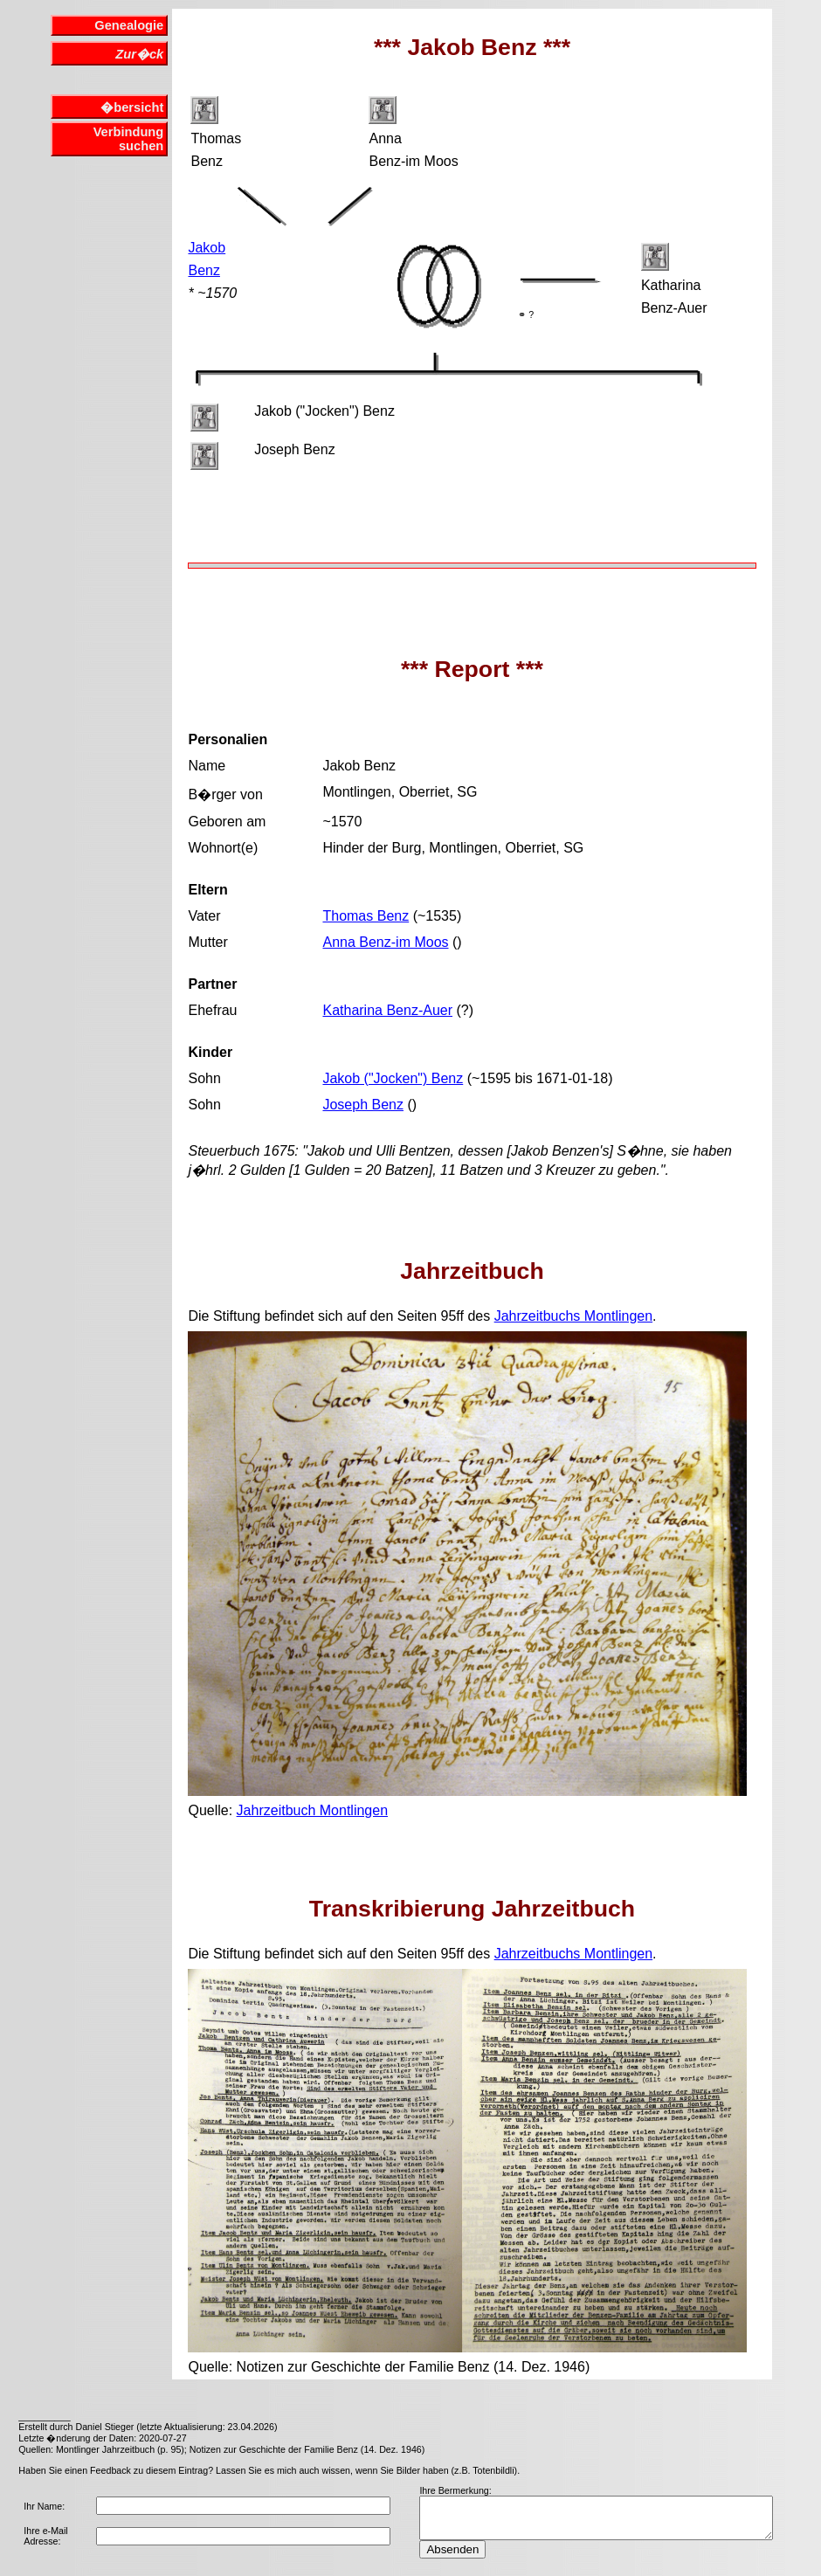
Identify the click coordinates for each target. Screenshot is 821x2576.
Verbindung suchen (128, 139)
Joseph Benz (363, 1104)
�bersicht (131, 107)
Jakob (206, 247)
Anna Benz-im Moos (385, 942)
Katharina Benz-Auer (387, 1010)
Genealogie (128, 25)
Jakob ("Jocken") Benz (392, 1078)
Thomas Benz (365, 915)
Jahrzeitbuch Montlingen (312, 1810)
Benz (203, 270)
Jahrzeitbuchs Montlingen (573, 1316)
